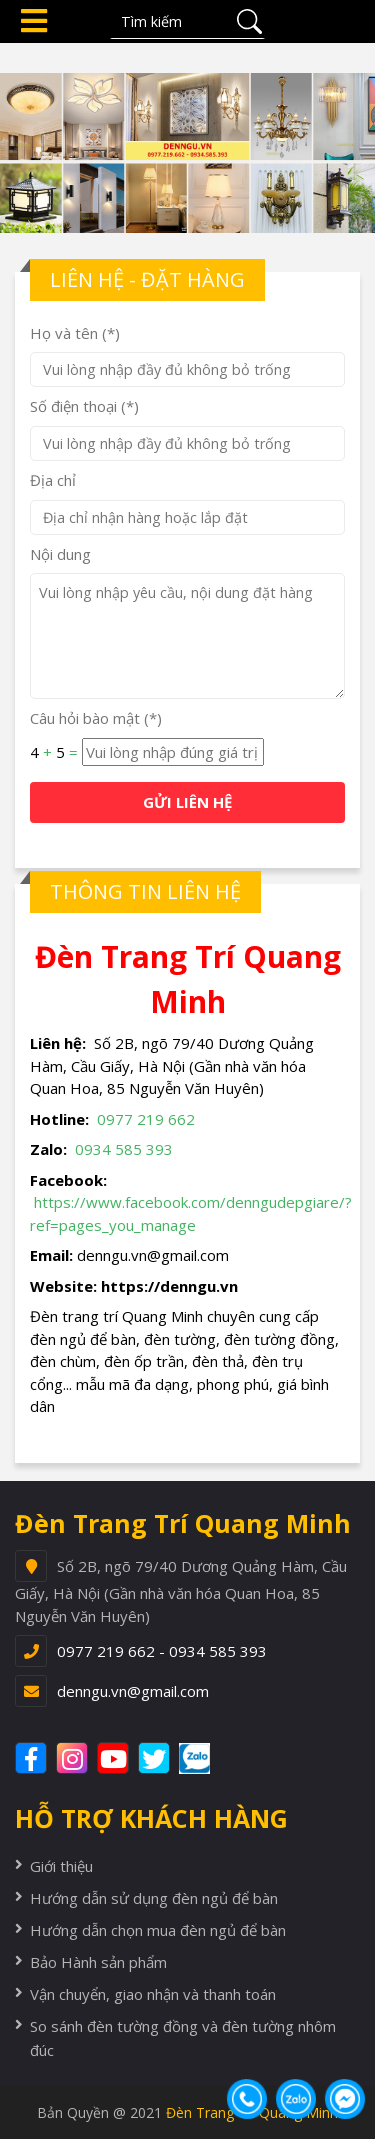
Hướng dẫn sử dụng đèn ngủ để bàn (154, 1898)
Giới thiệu (61, 1866)
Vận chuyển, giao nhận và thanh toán (153, 1994)
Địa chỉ (53, 480)
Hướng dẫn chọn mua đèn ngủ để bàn (158, 1930)
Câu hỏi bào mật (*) (96, 718)
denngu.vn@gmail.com (133, 1691)
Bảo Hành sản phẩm (98, 1962)
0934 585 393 (124, 1149)
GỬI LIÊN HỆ (187, 802)
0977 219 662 (146, 1119)
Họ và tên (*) (75, 333)
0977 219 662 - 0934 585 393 (162, 1651)
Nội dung (60, 554)
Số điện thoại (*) (84, 406)
